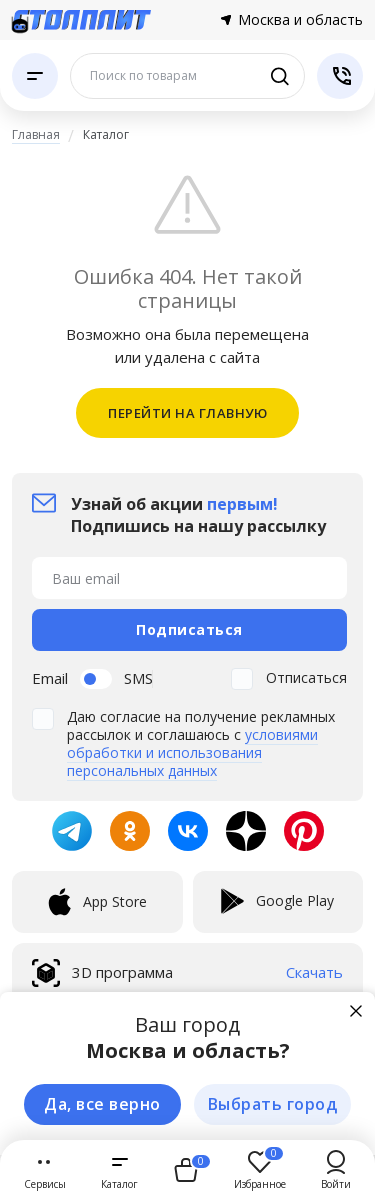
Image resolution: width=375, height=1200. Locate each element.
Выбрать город (273, 1104)
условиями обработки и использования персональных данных (192, 752)
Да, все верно (102, 1104)
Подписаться (189, 629)
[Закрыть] (356, 1011)
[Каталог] (35, 76)
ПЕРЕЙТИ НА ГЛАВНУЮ (187, 413)
